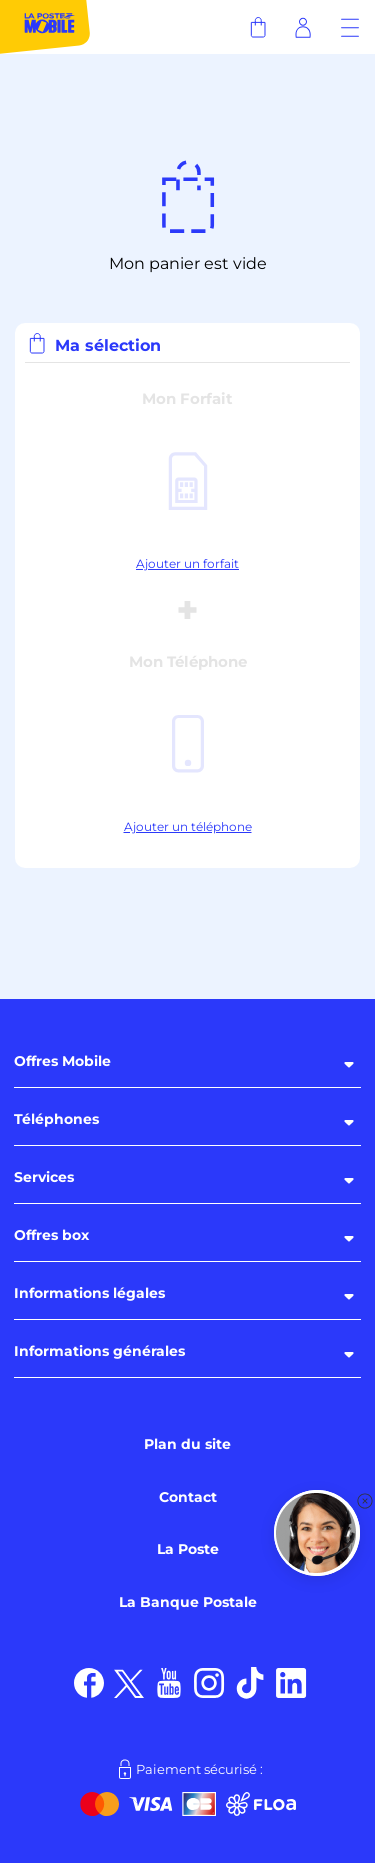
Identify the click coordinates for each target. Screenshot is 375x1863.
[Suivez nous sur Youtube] (169, 1682)
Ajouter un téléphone (188, 826)
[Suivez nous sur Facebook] (89, 1682)
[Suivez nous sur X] (129, 1682)
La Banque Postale (188, 1602)
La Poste (188, 1549)
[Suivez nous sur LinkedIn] (291, 1682)
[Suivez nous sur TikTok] (250, 1682)
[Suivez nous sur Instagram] (209, 1682)
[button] (317, 1533)
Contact (188, 1497)
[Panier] (257, 27)
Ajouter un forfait (187, 563)
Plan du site (187, 1444)
